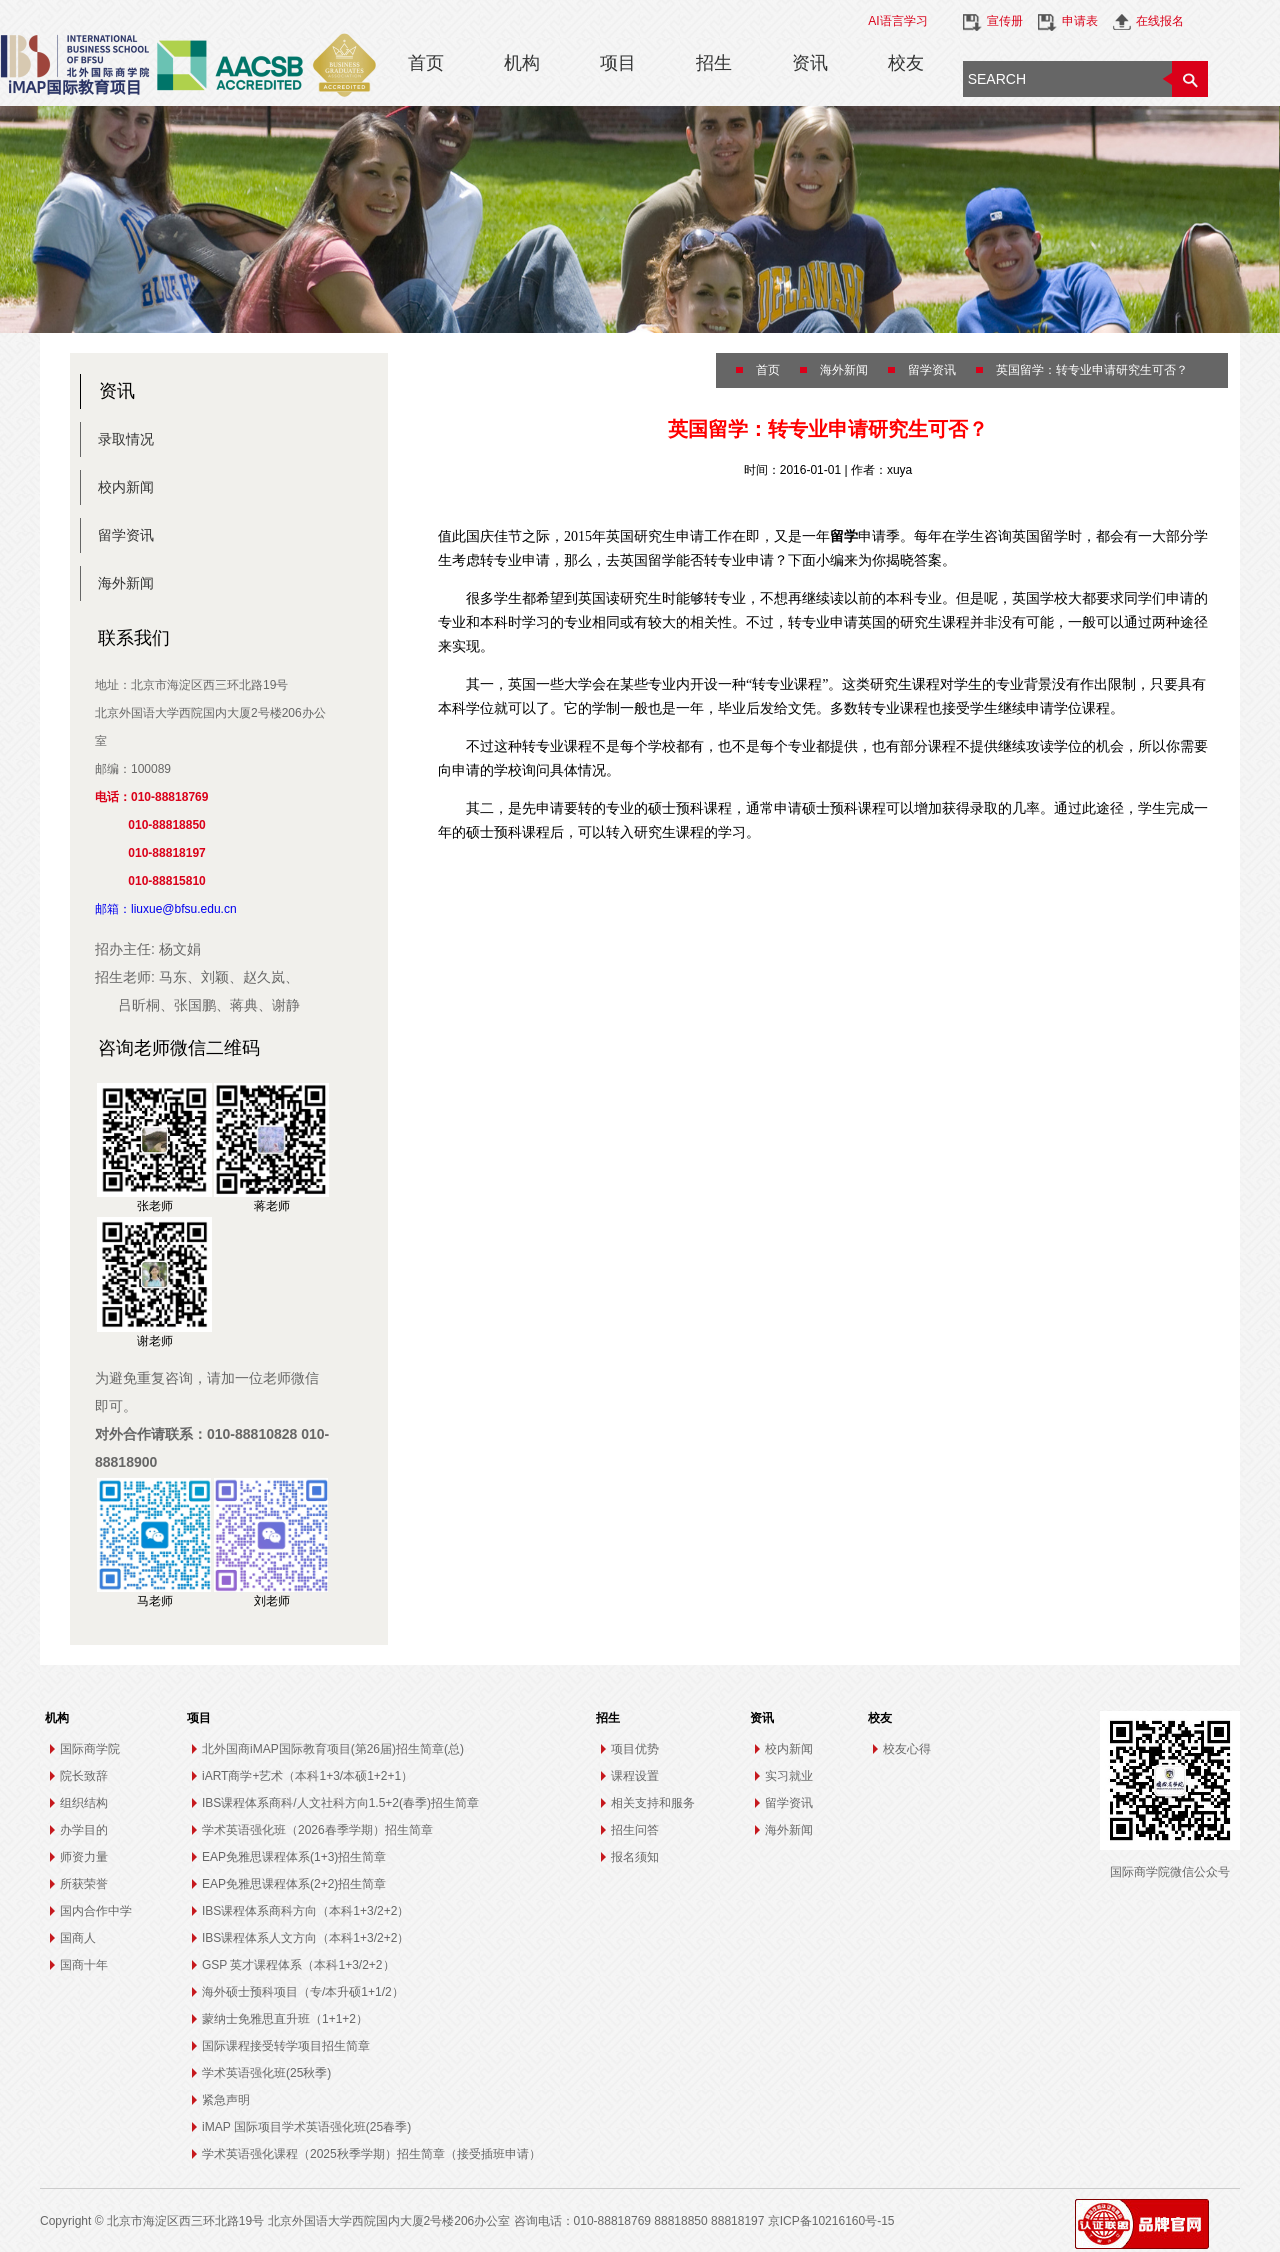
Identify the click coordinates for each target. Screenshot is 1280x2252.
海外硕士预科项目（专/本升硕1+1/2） (303, 1992)
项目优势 (635, 1749)
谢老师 (155, 1341)
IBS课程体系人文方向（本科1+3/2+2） (305, 1938)
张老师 (155, 1206)
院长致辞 (84, 1776)
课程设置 (635, 1776)
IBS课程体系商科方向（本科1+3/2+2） (305, 1911)
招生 (714, 63)
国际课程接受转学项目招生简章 (286, 2046)
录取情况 (126, 439)
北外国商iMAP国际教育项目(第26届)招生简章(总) (333, 1749)
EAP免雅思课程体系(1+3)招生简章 (294, 1857)
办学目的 (84, 1830)
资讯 (810, 63)
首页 (426, 63)
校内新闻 (126, 487)
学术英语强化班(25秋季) (266, 2073)
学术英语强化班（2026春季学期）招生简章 (317, 1830)
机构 (522, 63)
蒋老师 (272, 1206)
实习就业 (789, 1776)
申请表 (1080, 21)
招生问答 (635, 1830)
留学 (844, 536)
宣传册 (1005, 21)
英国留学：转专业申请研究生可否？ (1092, 370)
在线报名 (1160, 21)
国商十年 (84, 1965)
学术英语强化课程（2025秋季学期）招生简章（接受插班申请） (371, 2154)
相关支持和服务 (653, 1803)
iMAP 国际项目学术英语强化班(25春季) (306, 2127)
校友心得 (907, 1749)
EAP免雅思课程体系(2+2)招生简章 (294, 1884)
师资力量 (84, 1857)
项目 (618, 63)
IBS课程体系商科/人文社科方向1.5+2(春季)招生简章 (340, 1803)
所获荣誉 (84, 1884)
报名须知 (635, 1857)
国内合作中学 (96, 1911)
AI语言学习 (897, 21)
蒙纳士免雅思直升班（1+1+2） (285, 2019)
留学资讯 (126, 535)
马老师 (155, 1601)
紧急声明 (226, 2100)
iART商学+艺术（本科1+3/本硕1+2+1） (307, 1776)
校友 (906, 63)
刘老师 (272, 1601)
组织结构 (84, 1803)
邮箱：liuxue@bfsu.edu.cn (166, 909)
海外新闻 (126, 583)
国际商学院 (90, 1749)
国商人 (78, 1938)
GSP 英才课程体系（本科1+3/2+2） (298, 1965)
